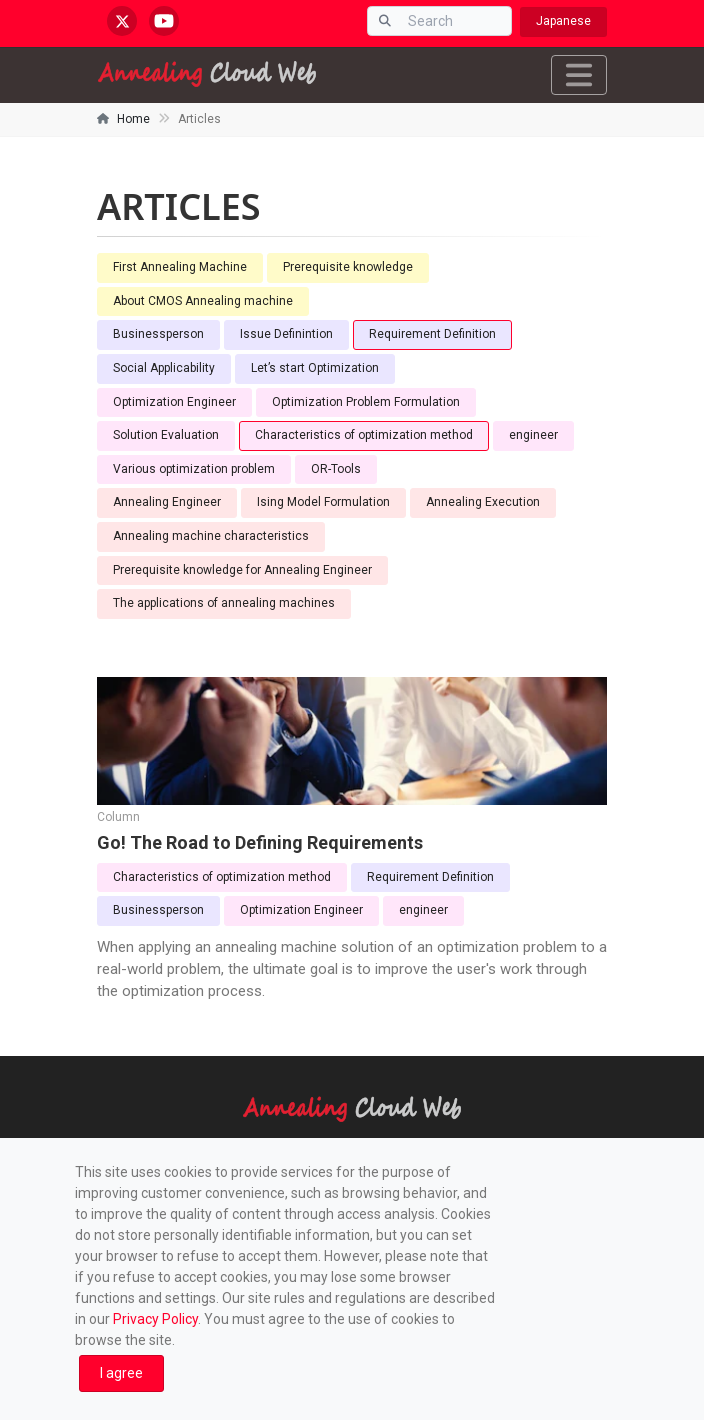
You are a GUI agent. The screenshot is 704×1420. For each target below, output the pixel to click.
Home (133, 119)
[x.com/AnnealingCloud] (122, 21)
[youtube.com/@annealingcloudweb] (164, 21)
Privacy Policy (155, 1319)
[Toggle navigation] (579, 75)
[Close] (121, 1373)
